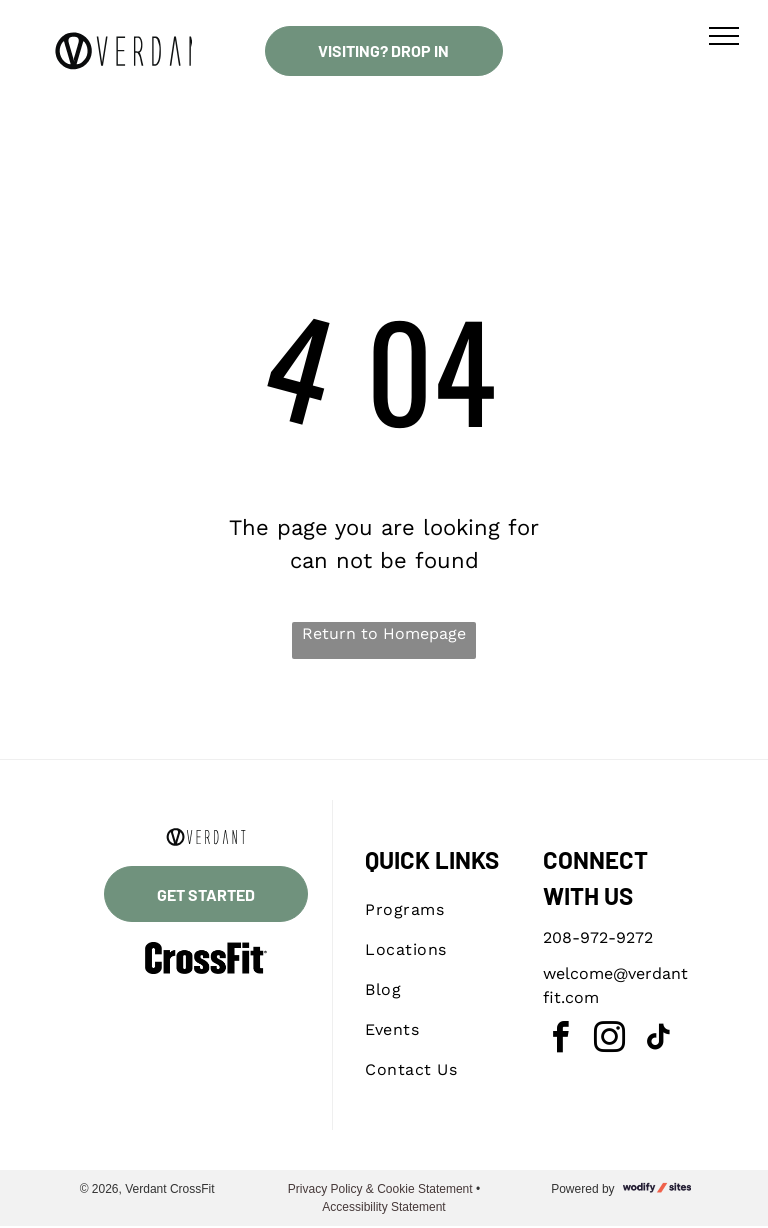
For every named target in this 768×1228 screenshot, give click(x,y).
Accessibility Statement (383, 1207)
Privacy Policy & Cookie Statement (380, 1189)
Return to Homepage (384, 633)
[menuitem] (437, 910)
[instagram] (610, 1040)
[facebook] (561, 1040)
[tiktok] (659, 1040)
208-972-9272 (598, 937)
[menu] (724, 36)
